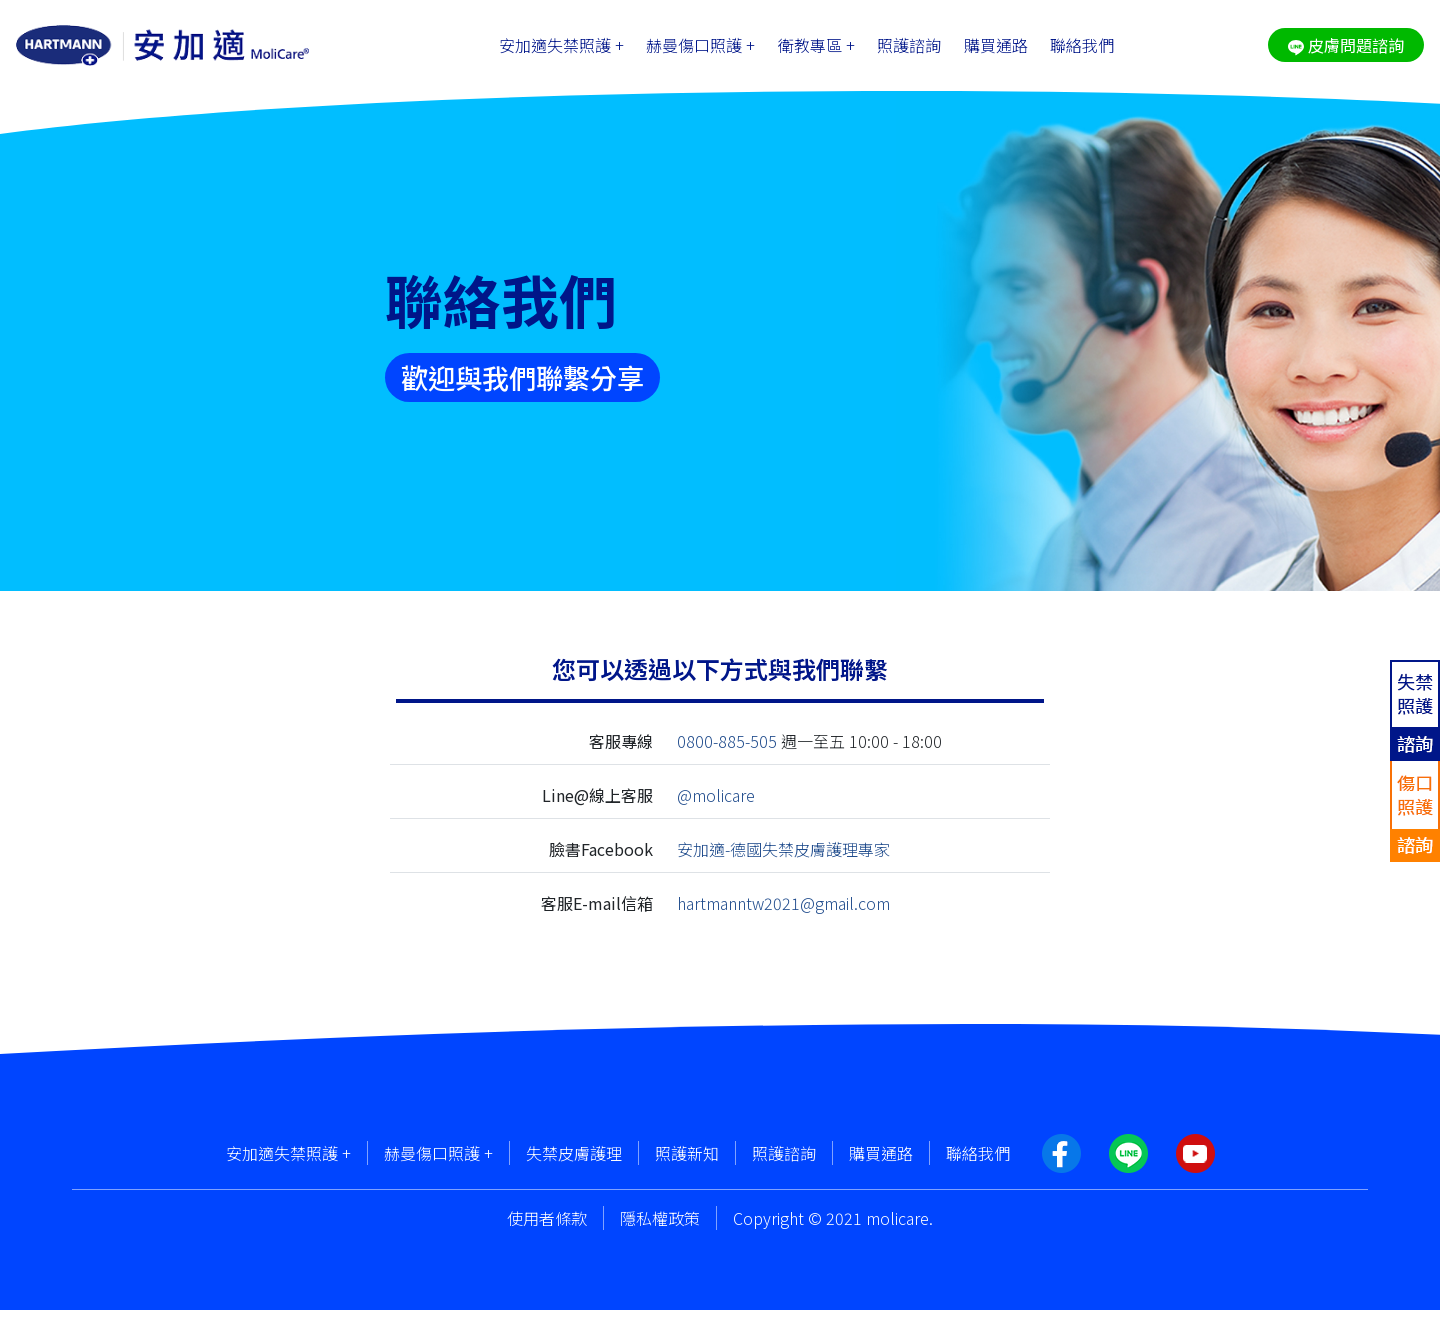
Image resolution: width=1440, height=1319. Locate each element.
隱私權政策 (660, 1227)
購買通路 (996, 50)
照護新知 (687, 1162)
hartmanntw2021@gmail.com (783, 912)
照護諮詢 (909, 50)
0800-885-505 (727, 751)
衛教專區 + (816, 50)
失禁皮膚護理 (574, 1162)
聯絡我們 (1082, 50)
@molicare (716, 805)
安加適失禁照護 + (561, 50)
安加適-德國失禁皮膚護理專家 (783, 858)
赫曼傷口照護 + (700, 50)
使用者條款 (547, 1227)
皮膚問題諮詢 (1346, 50)
